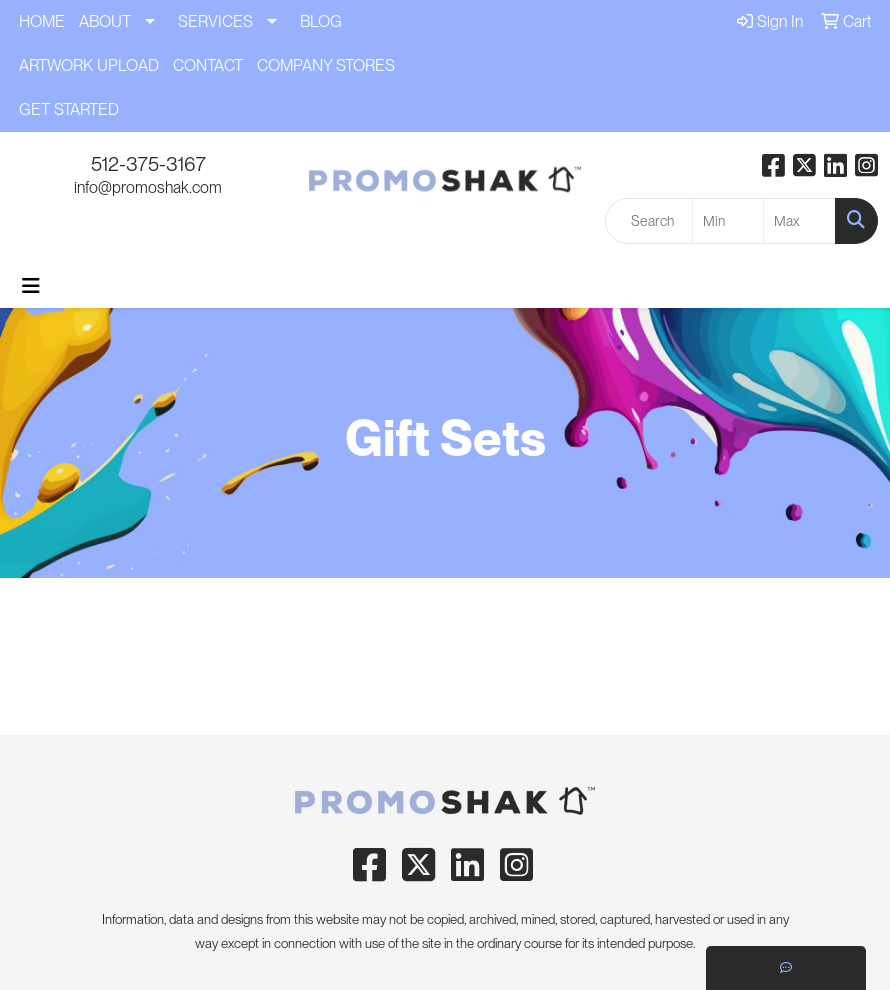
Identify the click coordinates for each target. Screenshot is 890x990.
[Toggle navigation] (31, 286)
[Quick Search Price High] (799, 221)
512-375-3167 (148, 164)
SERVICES (215, 21)
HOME (42, 21)
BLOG (321, 21)
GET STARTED (69, 109)
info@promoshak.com (148, 187)
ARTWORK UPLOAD (89, 65)
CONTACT (208, 65)
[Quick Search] (649, 221)
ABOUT (105, 21)
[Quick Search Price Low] (728, 221)
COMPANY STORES (326, 65)
